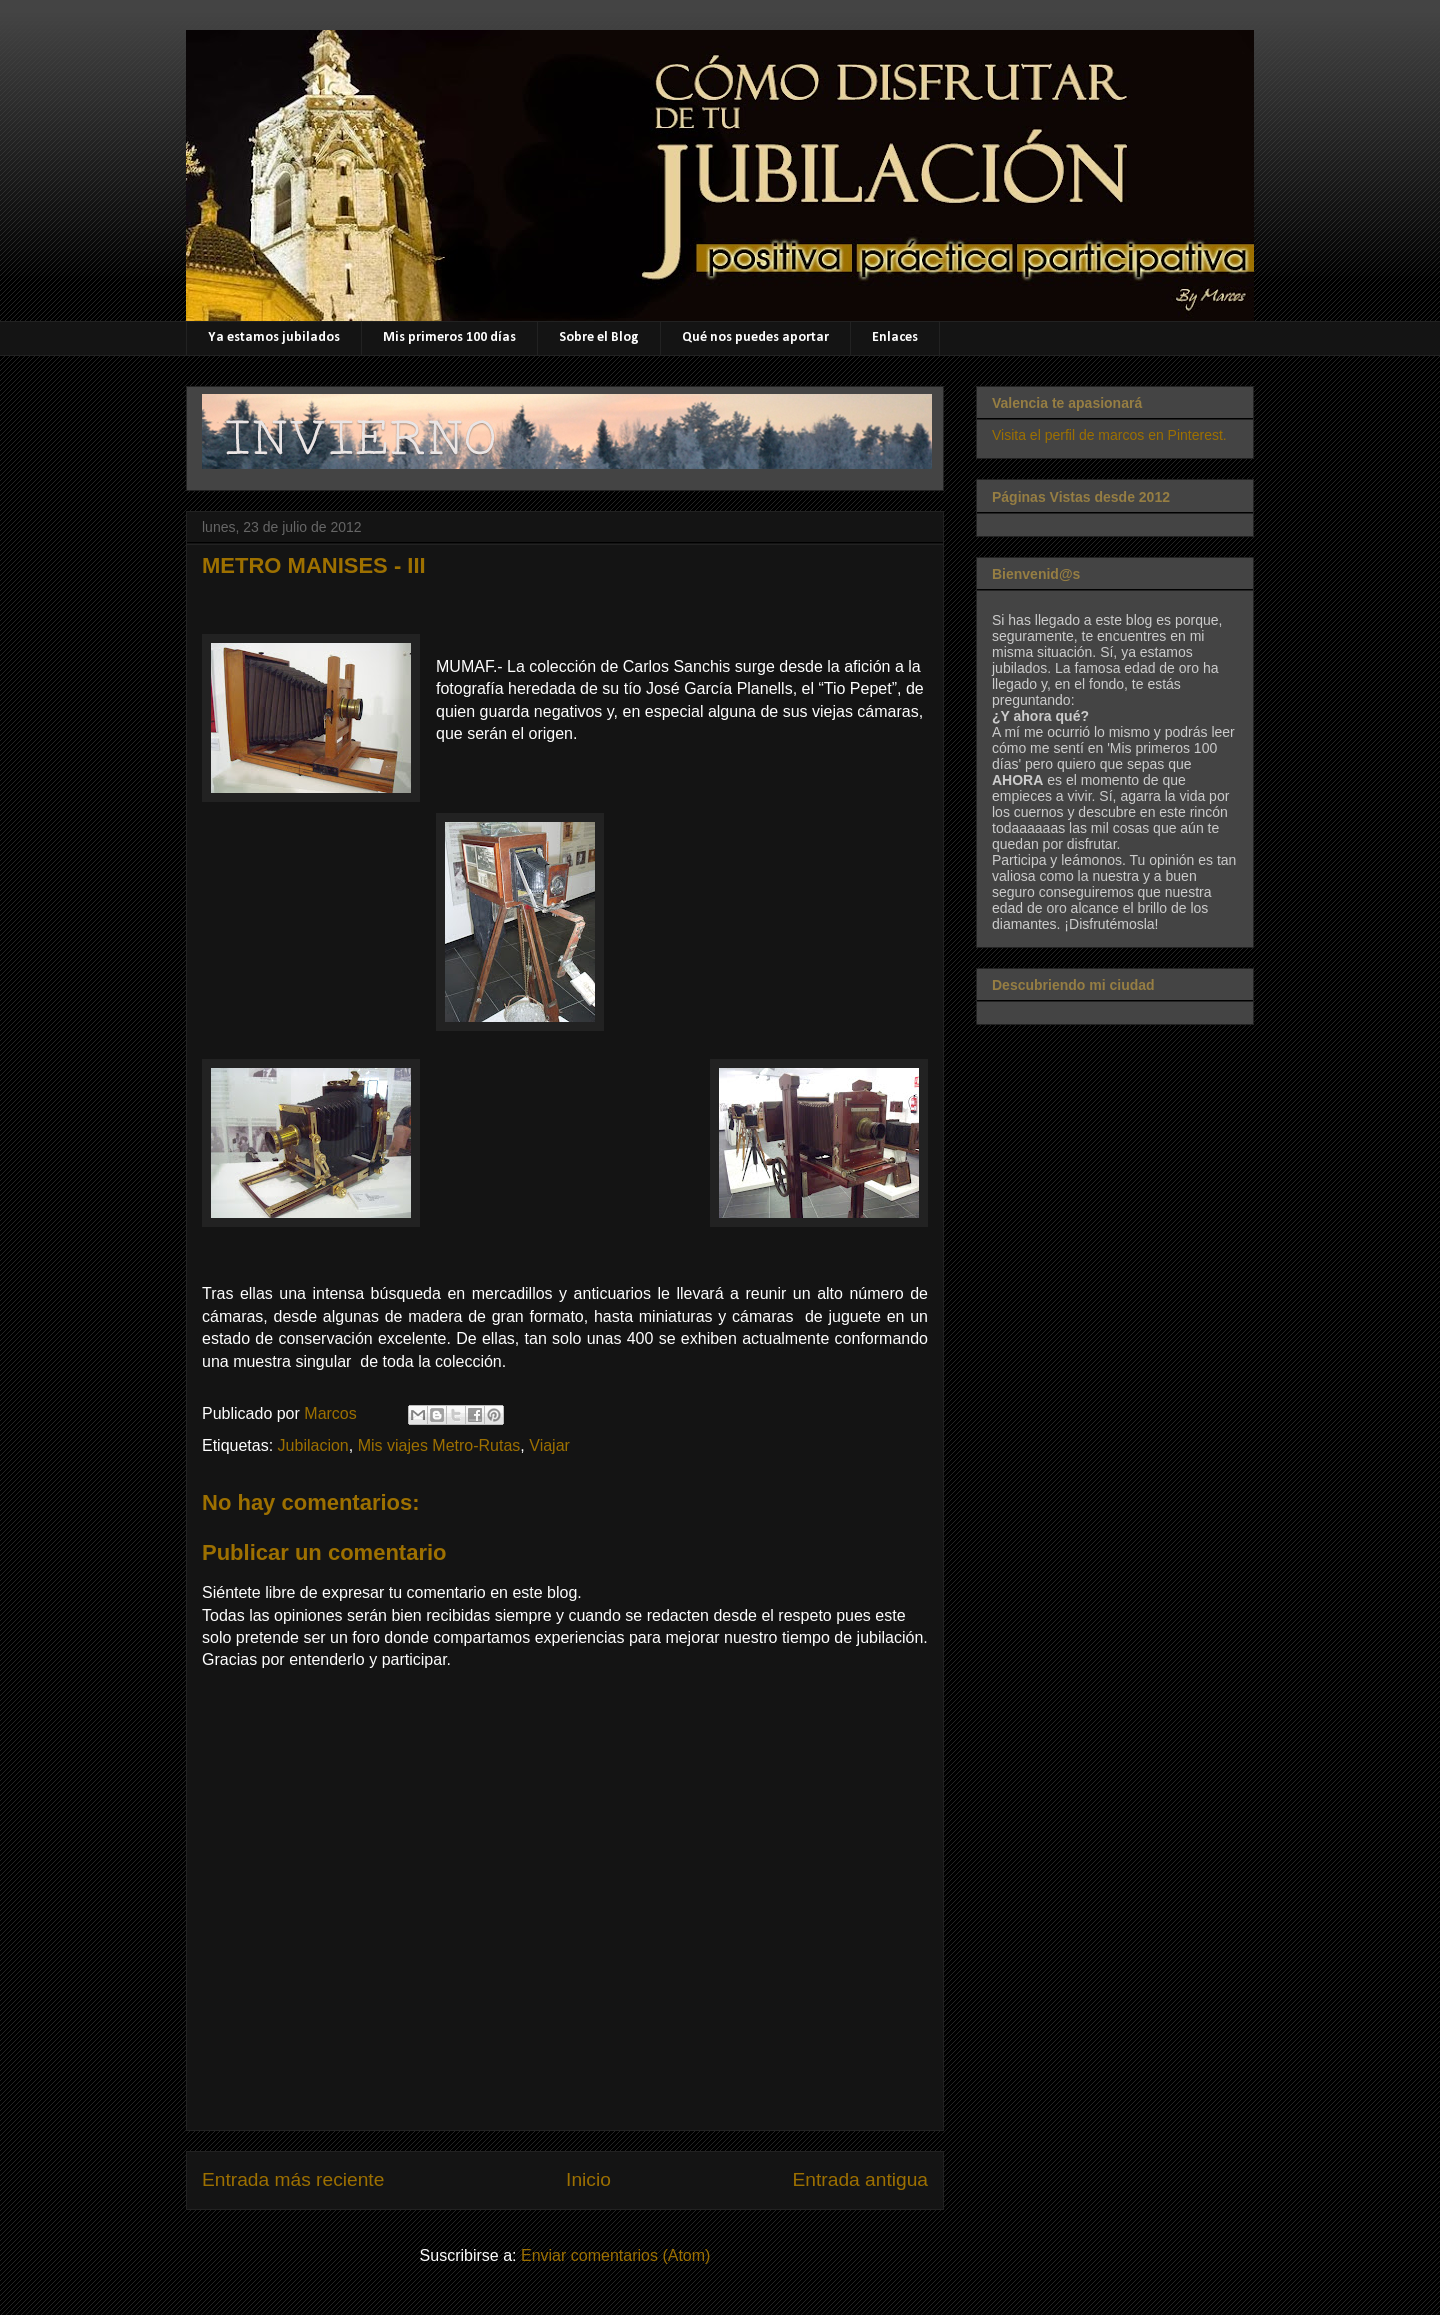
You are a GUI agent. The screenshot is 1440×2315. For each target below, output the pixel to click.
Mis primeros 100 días (449, 337)
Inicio (588, 2179)
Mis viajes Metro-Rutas (439, 1445)
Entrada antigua (860, 2179)
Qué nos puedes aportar (755, 337)
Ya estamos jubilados (274, 337)
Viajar (549, 1445)
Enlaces (895, 337)
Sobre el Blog (599, 337)
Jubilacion (313, 1445)
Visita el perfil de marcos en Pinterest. (1109, 435)
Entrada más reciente (293, 2179)
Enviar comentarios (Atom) (615, 2255)
